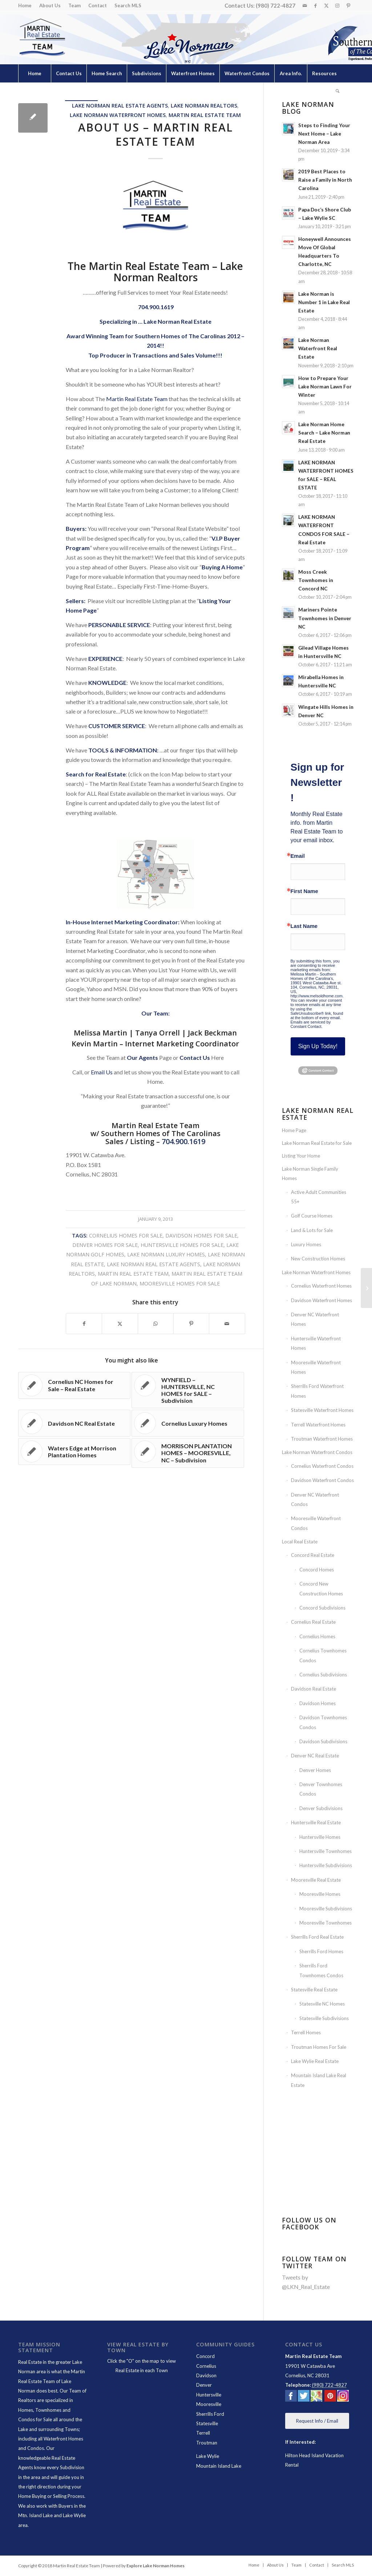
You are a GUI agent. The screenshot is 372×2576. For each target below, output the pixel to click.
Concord (205, 2356)
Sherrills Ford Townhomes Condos (321, 1970)
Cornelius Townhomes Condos (323, 1655)
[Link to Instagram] (337, 5)
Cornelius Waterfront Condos (322, 1466)
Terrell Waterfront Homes (318, 1425)
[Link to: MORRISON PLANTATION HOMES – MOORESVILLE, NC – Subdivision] (188, 1453)
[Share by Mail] (226, 1323)
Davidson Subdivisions (323, 1741)
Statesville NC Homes (322, 2004)
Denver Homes (315, 1770)
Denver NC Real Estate (315, 1756)
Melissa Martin (100, 1033)
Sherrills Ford (210, 2414)
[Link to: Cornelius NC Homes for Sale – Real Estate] (74, 1385)
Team (74, 5)
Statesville (207, 2423)
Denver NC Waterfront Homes (315, 1319)
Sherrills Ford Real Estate (317, 1937)
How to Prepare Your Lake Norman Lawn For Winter (325, 386)
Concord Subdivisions (322, 1608)
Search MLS (127, 5)
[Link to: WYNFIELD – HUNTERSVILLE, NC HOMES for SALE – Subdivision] (188, 1390)
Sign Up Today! (317, 1046)
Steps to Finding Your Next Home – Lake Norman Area (324, 133)
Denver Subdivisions (321, 1808)
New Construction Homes (318, 1258)
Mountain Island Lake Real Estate (318, 2080)
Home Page (294, 1130)
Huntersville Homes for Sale (182, 1244)
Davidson (206, 2375)
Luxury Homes (306, 1244)
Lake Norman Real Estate (177, 321)
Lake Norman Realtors (204, 105)
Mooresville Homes (319, 1894)
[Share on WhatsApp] (155, 1323)
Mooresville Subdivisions (325, 1908)
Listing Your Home (301, 1156)
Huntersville (208, 2395)
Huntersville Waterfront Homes (316, 1343)
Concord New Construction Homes (321, 1588)
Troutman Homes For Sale (318, 2047)
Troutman (206, 2443)
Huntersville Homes (319, 1837)
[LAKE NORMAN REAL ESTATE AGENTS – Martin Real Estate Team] (366, 1288)
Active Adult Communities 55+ (318, 1196)
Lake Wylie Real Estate (315, 2061)
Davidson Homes (317, 1703)
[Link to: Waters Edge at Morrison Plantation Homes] (74, 1451)
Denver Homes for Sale (105, 1244)
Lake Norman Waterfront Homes (118, 115)
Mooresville (208, 2404)
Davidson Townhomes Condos (323, 1722)
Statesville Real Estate (314, 1989)
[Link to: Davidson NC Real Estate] (74, 1423)
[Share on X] (119, 1323)
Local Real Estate (300, 1542)
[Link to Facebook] (315, 5)
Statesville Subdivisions (324, 2018)
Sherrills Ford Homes (321, 1951)
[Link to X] (326, 5)
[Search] (337, 91)
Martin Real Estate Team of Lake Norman (51, 2381)
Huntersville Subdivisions (325, 1865)
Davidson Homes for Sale (201, 1235)
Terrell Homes (306, 2032)
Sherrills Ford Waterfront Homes (317, 1390)
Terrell (203, 2433)
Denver (204, 2385)
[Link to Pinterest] (348, 5)
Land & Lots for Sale (312, 1230)
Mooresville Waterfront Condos (316, 1523)
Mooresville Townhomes (325, 1923)
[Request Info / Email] (317, 2421)
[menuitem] (27, 6)
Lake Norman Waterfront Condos (317, 1452)
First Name (304, 891)
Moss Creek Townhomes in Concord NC (315, 580)
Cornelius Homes (317, 1636)
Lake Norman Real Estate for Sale (317, 1143)
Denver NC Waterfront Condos (315, 1499)
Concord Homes (316, 1569)
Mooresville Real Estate (316, 1880)
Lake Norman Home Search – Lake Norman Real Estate (324, 432)
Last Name (304, 926)
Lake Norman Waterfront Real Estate (317, 348)
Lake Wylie (207, 2456)
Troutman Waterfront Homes (322, 1439)
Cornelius (206, 2366)
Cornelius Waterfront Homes (321, 1286)
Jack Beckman (212, 1033)
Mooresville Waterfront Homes (316, 1367)
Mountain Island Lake (218, 2466)
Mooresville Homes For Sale (180, 1283)
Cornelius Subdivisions (323, 1674)
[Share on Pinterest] (191, 1323)
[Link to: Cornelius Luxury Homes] (188, 1423)
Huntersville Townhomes (325, 1851)
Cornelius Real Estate (313, 1622)
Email (298, 856)
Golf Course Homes (311, 1216)
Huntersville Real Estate (316, 1822)
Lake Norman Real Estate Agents (120, 105)
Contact (97, 5)
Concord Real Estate (312, 1555)
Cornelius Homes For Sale (125, 1235)
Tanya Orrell (157, 1033)
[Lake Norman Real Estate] (41, 37)
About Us (50, 5)
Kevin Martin (95, 1044)
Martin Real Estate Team (205, 115)
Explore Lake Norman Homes (155, 2565)
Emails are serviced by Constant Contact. (311, 1024)
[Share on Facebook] (84, 1323)
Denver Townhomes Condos (320, 1789)
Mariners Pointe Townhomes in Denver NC (324, 618)
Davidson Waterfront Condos (322, 1480)
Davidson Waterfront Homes (321, 1300)
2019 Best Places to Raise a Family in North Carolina (325, 180)
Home (25, 5)
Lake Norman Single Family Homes (310, 1173)
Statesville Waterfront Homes (322, 1410)
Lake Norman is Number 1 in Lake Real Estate (324, 302)
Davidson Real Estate (313, 1689)
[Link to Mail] (304, 5)
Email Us (102, 1072)
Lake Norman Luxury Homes (166, 1254)
